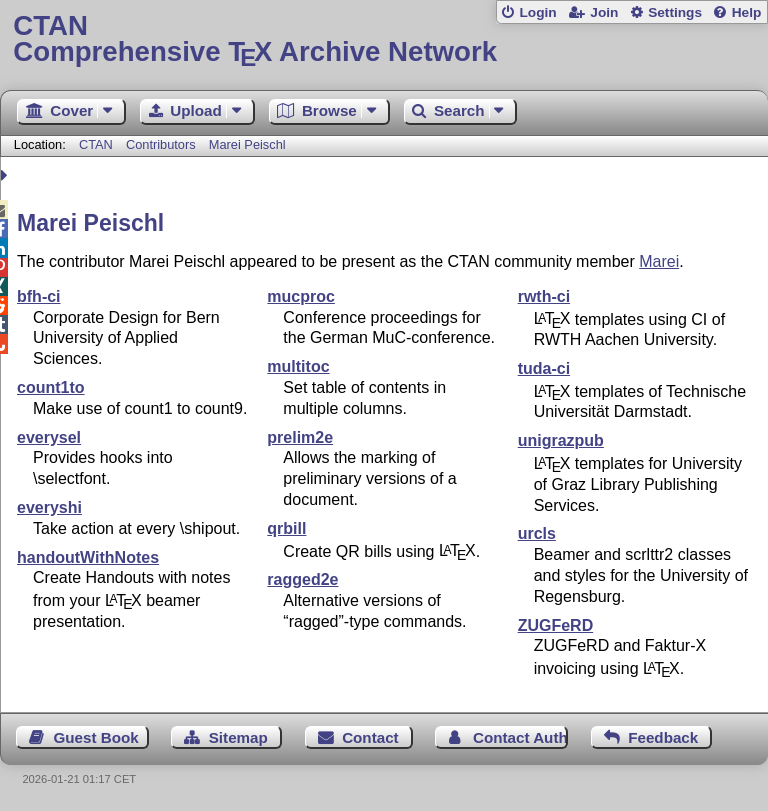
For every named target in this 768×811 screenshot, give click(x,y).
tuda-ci (544, 368)
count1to (51, 387)
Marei (659, 261)
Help (747, 12)
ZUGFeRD (556, 625)
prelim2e (300, 437)
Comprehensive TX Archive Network (383, 39)
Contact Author (520, 737)
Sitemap (238, 737)
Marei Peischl (247, 144)
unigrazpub (561, 440)
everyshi (49, 507)
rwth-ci (544, 296)
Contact (370, 737)
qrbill (286, 528)
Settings (675, 12)
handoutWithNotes (88, 557)
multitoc (298, 366)
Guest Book (96, 737)
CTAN (96, 144)
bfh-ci (39, 296)
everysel (49, 437)
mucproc (301, 296)
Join (604, 12)
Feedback (663, 737)
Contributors (161, 144)
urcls (537, 533)
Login (537, 12)
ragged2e (302, 579)
